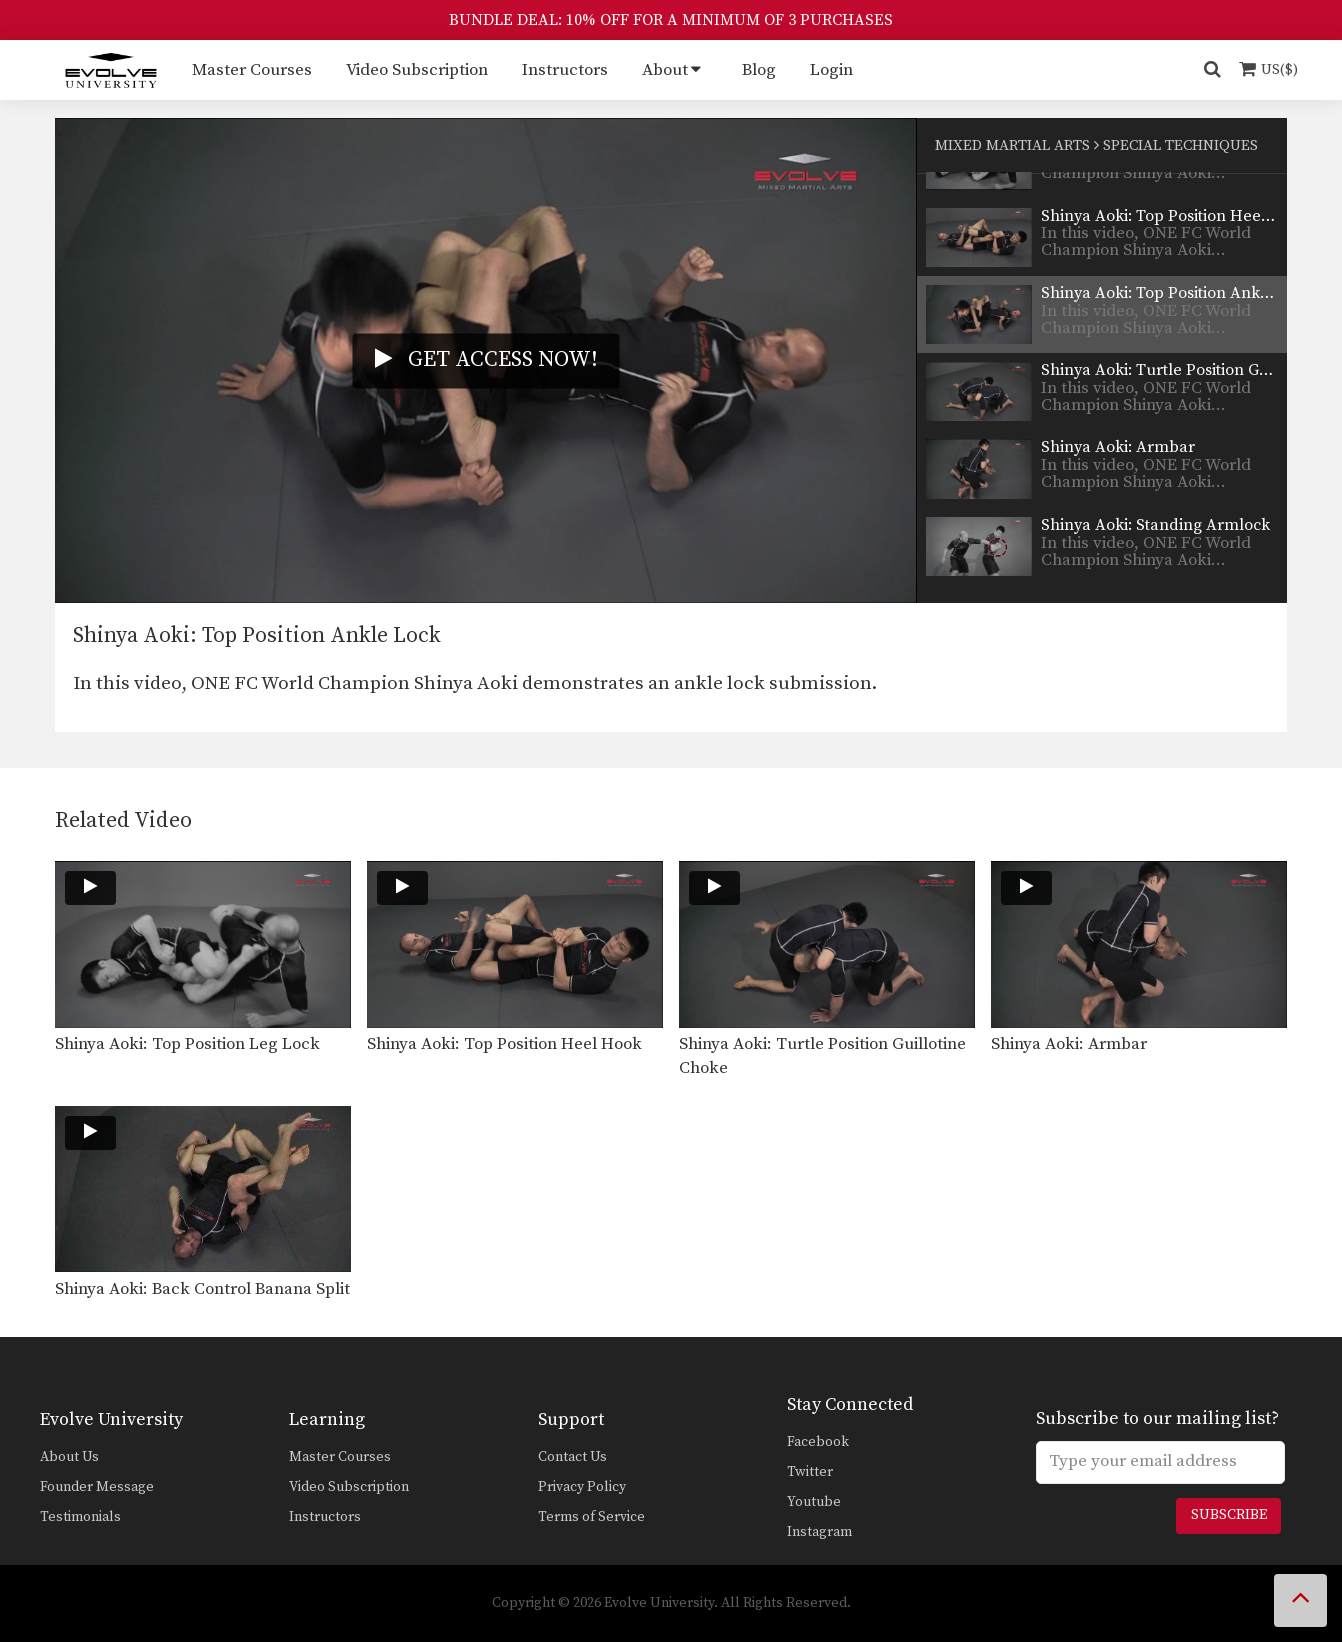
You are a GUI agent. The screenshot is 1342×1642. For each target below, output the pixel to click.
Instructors (565, 70)
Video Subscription (417, 70)
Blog (759, 70)
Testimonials (80, 1517)
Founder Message (97, 1487)
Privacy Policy (582, 1487)
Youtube (814, 1502)
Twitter (810, 1472)
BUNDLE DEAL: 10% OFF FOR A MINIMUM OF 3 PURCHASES (671, 20)
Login (831, 70)
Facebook (818, 1442)
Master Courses (252, 70)
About (665, 70)
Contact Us (572, 1457)
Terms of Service (591, 1517)
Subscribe (1229, 1515)
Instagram (819, 1532)
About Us (69, 1457)
